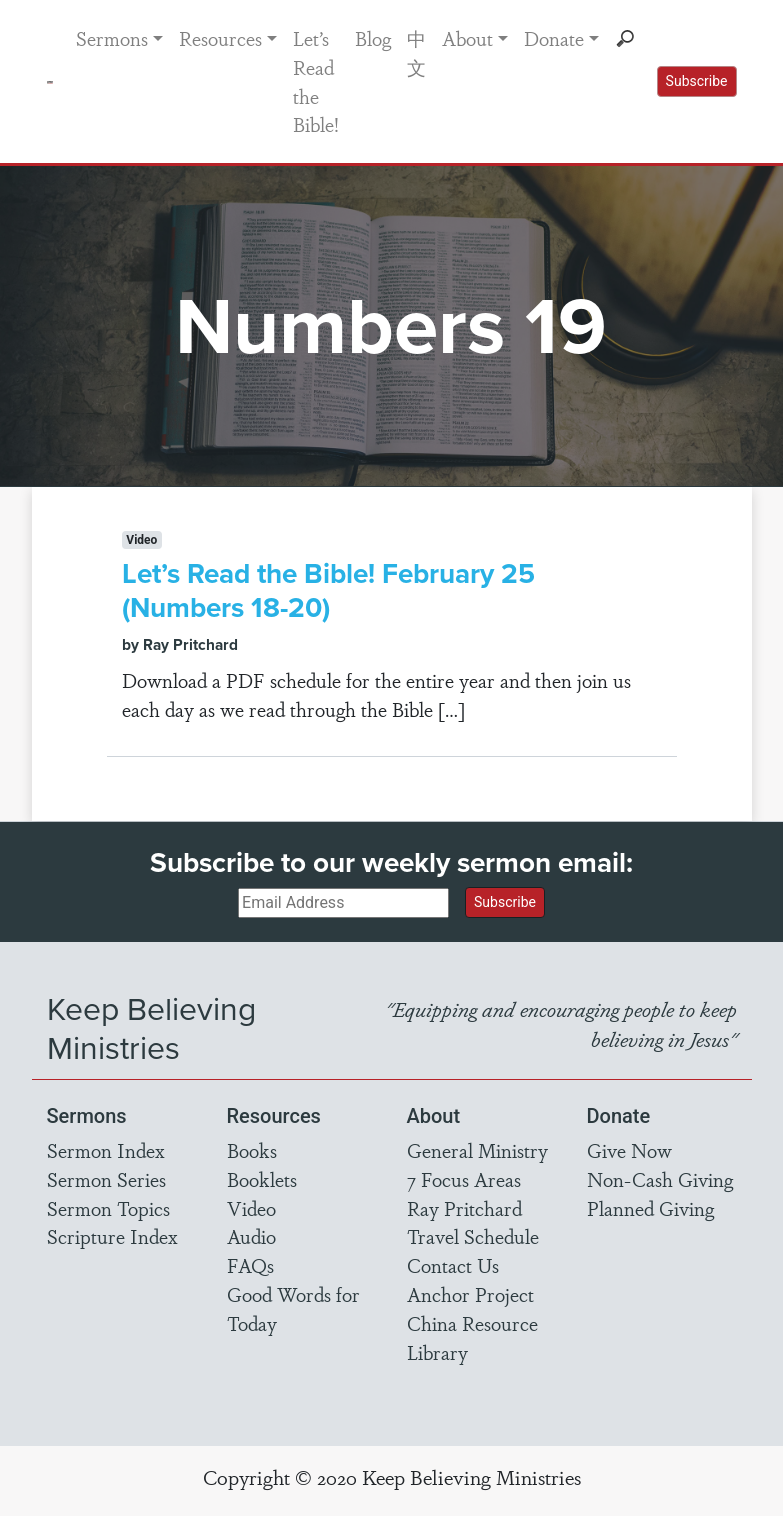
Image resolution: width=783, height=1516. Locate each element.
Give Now (629, 1150)
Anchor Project (470, 1294)
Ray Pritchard (464, 1208)
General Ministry (477, 1150)
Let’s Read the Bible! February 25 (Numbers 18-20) (328, 590)
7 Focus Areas (464, 1179)
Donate (554, 38)
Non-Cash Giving (660, 1179)
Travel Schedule (473, 1236)
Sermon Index (106, 1150)
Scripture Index (112, 1236)
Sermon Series (106, 1179)
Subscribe (697, 81)
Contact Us (453, 1265)
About (467, 38)
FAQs (250, 1265)
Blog (373, 38)
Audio (251, 1236)
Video (251, 1208)
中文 (416, 52)
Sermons (112, 38)
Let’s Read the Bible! (316, 81)
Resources (220, 38)
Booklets (262, 1179)
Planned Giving (650, 1208)
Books (252, 1150)
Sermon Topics (108, 1208)
